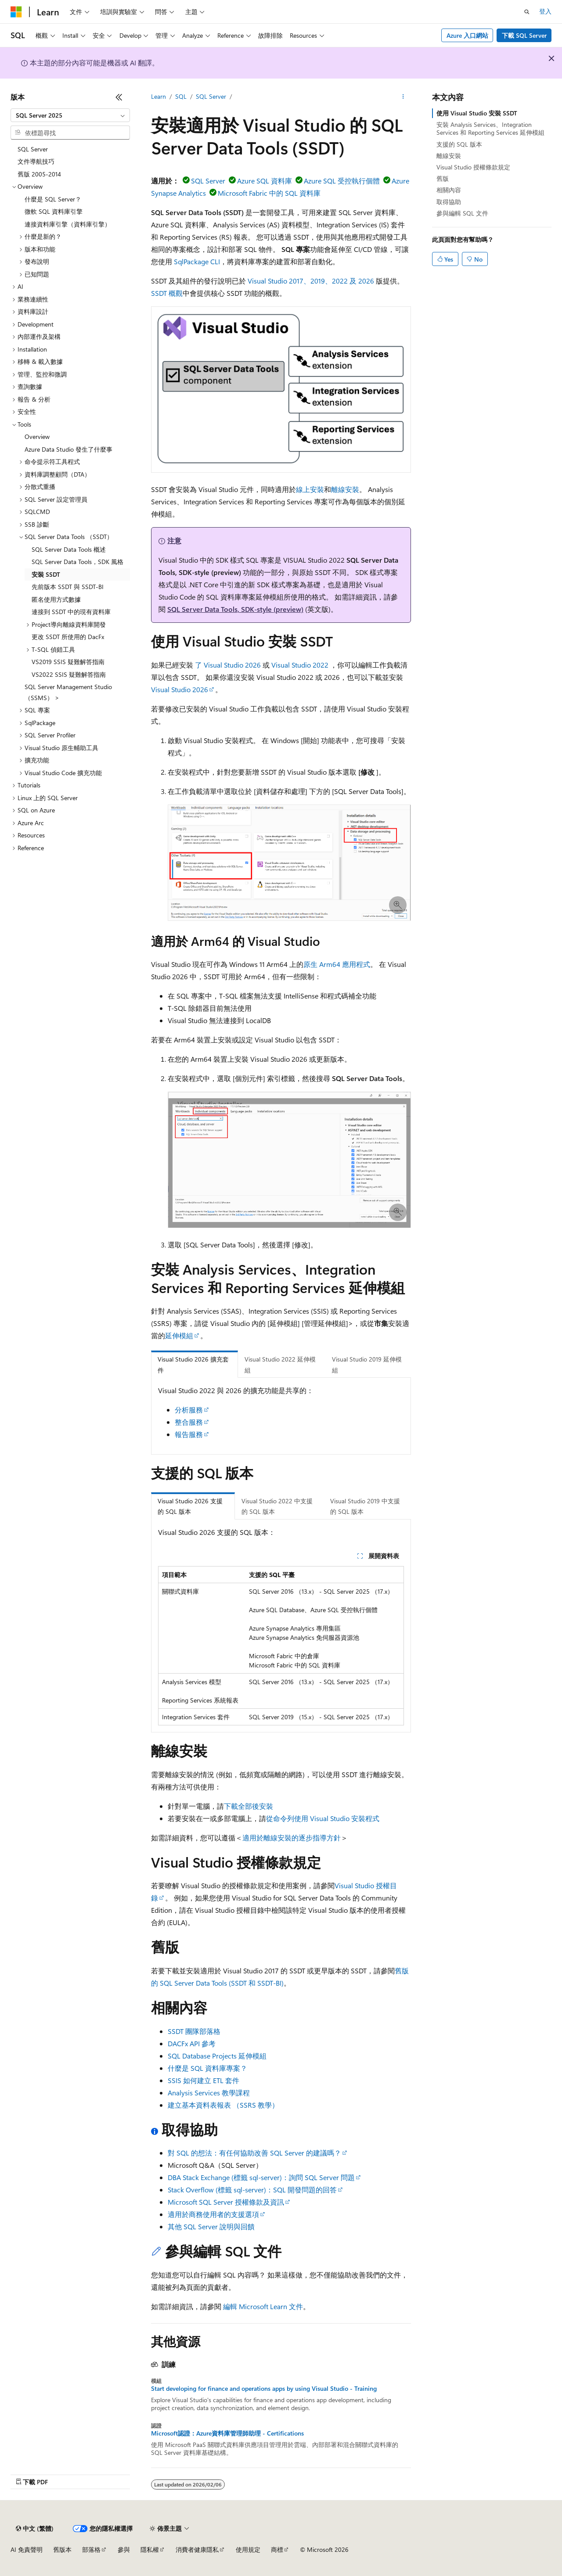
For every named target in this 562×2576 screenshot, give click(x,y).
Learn (158, 96)
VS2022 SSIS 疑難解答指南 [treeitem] (69, 674)
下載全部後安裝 (248, 1806)
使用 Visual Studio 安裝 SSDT (476, 113)
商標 (277, 2549)
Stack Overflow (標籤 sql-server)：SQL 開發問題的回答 (252, 2189)
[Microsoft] (16, 12)
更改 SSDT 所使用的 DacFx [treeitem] (68, 636)
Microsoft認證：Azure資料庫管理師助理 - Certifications (227, 2433)
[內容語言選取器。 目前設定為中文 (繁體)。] (35, 2529)
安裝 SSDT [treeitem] (46, 574)
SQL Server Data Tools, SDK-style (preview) (235, 609)
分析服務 (189, 1409)
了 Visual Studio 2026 (228, 664)
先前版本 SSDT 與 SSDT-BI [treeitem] (68, 586)
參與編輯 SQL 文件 (462, 213)
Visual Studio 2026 (179, 689)
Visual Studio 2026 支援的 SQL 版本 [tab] (190, 1506)
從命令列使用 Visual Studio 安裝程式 (322, 1818)
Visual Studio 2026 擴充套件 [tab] (193, 1364)
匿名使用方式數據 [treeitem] (56, 599)
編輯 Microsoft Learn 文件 (263, 2306)
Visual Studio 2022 (299, 664)
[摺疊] (119, 97)
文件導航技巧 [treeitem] (36, 161)
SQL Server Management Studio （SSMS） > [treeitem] (68, 692)
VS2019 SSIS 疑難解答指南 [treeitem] (68, 661)
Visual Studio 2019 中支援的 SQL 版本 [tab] (365, 1506)
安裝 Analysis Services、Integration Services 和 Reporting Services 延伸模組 (490, 128)
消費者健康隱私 (197, 2549)
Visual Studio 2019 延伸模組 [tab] (367, 1364)
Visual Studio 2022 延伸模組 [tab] (280, 1364)
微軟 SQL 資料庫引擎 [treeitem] (54, 211)
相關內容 (448, 190)
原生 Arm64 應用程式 (336, 964)
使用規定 (248, 2549)
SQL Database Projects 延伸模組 (217, 2055)
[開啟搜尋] (527, 12)
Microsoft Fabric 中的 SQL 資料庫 (269, 193)
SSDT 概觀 (167, 293)
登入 (545, 11)
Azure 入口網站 (467, 35)
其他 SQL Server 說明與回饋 (211, 2226)
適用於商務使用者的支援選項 (213, 2214)
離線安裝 (345, 489)
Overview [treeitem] (37, 436)
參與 (124, 2549)
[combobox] (70, 115)
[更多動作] (403, 97)
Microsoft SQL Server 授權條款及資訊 (226, 2201)
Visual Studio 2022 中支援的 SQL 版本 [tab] (277, 1506)
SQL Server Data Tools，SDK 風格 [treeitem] (77, 561)
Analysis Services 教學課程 (209, 2092)
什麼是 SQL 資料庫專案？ (207, 2068)
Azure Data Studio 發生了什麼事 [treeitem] (68, 449)
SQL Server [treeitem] (33, 149)
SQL (181, 96)
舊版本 (62, 2549)
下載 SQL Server (524, 35)
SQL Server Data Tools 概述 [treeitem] (69, 549)
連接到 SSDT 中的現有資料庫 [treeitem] (71, 611)
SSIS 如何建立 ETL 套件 (203, 2080)
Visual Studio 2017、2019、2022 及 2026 (311, 280)
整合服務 (189, 1421)
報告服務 (189, 1434)
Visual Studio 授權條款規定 (473, 167)
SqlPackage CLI (197, 261)
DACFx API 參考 (192, 2043)
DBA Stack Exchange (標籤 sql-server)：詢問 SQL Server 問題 (261, 2177)
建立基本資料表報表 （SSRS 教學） (223, 2104)
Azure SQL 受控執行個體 (342, 180)
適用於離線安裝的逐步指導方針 (291, 1837)
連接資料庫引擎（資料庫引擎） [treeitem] (68, 224)
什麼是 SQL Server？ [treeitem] (53, 199)
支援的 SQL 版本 (459, 144)
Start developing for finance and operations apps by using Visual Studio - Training (264, 2389)
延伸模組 (179, 1335)
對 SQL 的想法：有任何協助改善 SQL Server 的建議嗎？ (254, 2152)
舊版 (442, 178)
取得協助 (448, 202)
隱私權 (149, 2549)
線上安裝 (310, 489)
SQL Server (211, 96)
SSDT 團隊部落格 (194, 2031)
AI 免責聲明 (27, 2549)
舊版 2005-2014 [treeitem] (39, 174)
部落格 (91, 2549)
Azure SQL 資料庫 (264, 180)
